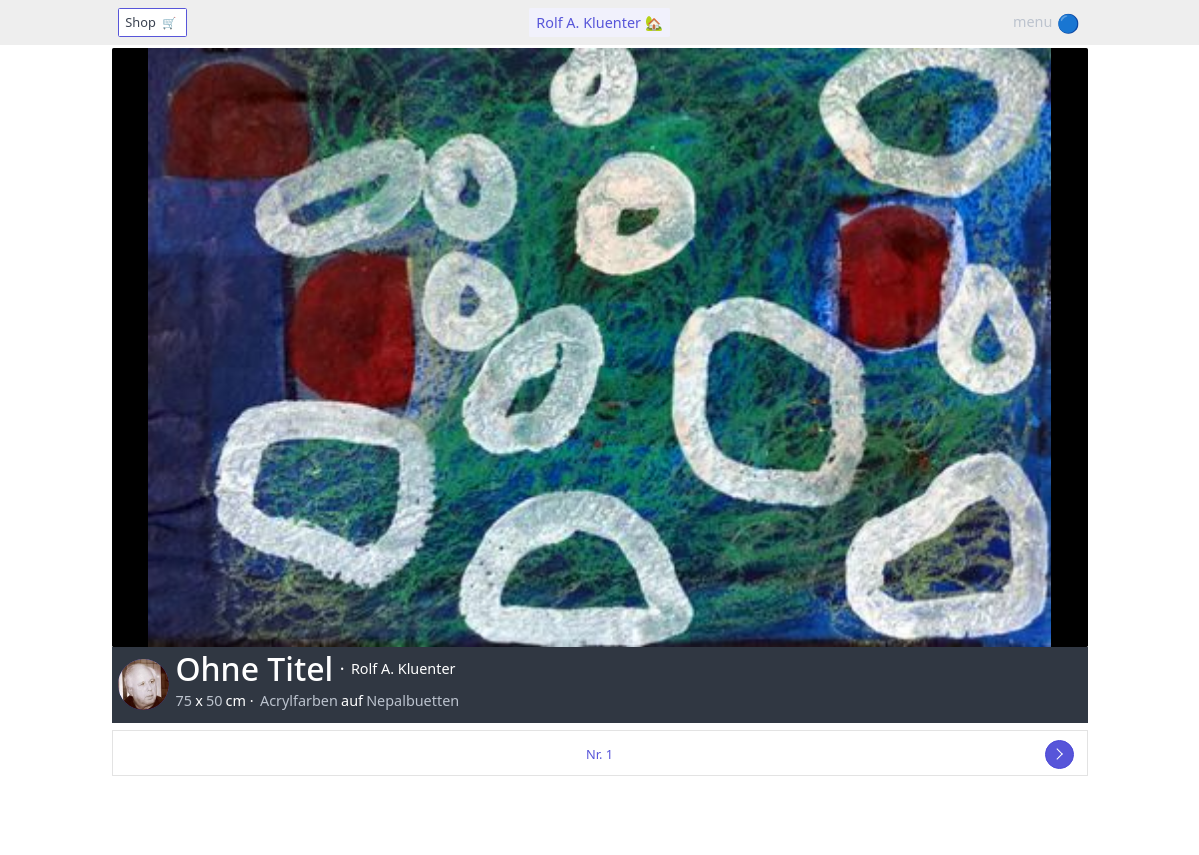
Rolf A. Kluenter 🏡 (599, 22)
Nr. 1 (599, 754)
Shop (152, 22)
